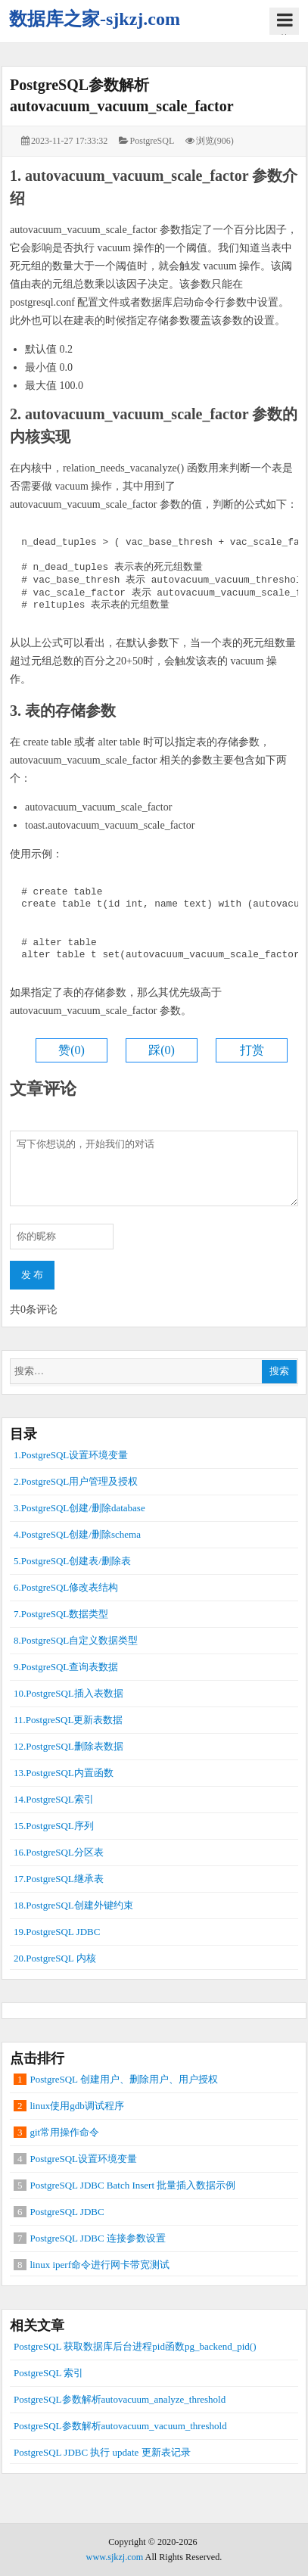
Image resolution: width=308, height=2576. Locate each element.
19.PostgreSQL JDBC (57, 1931)
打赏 (252, 1050)
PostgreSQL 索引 (48, 2372)
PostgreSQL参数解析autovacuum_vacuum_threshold (120, 2425)
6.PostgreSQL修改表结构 (66, 1587)
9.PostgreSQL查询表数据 (66, 1666)
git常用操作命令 (65, 2132)
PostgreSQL (152, 140)
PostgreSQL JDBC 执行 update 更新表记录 (102, 2452)
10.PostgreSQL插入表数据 (68, 1693)
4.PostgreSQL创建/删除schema (77, 1534)
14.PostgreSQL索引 (54, 1799)
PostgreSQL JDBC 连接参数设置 (98, 2238)
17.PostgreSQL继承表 (59, 1878)
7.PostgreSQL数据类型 (61, 1613)
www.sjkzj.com (115, 2557)
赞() (71, 1050)
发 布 (32, 1274)
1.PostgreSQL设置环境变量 (71, 1455)
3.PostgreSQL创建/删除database (79, 1508)
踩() (161, 1050)
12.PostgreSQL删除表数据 (68, 1746)
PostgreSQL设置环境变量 (84, 2158)
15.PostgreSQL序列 (54, 1825)
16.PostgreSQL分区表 (59, 1852)
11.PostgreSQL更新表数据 (68, 1719)
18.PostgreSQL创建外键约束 (73, 1905)
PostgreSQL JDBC (67, 2211)
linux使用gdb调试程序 (77, 2105)
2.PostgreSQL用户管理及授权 (76, 1481)
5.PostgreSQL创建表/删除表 (72, 1560)
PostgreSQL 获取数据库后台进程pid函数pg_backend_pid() (135, 2346)
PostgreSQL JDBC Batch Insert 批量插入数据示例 (133, 2185)
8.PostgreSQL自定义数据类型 (76, 1640)
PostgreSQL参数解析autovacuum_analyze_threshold (120, 2399)
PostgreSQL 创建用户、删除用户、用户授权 (124, 2079)
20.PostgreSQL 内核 (55, 1958)
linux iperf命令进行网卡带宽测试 (100, 2264)
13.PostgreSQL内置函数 (64, 1772)
